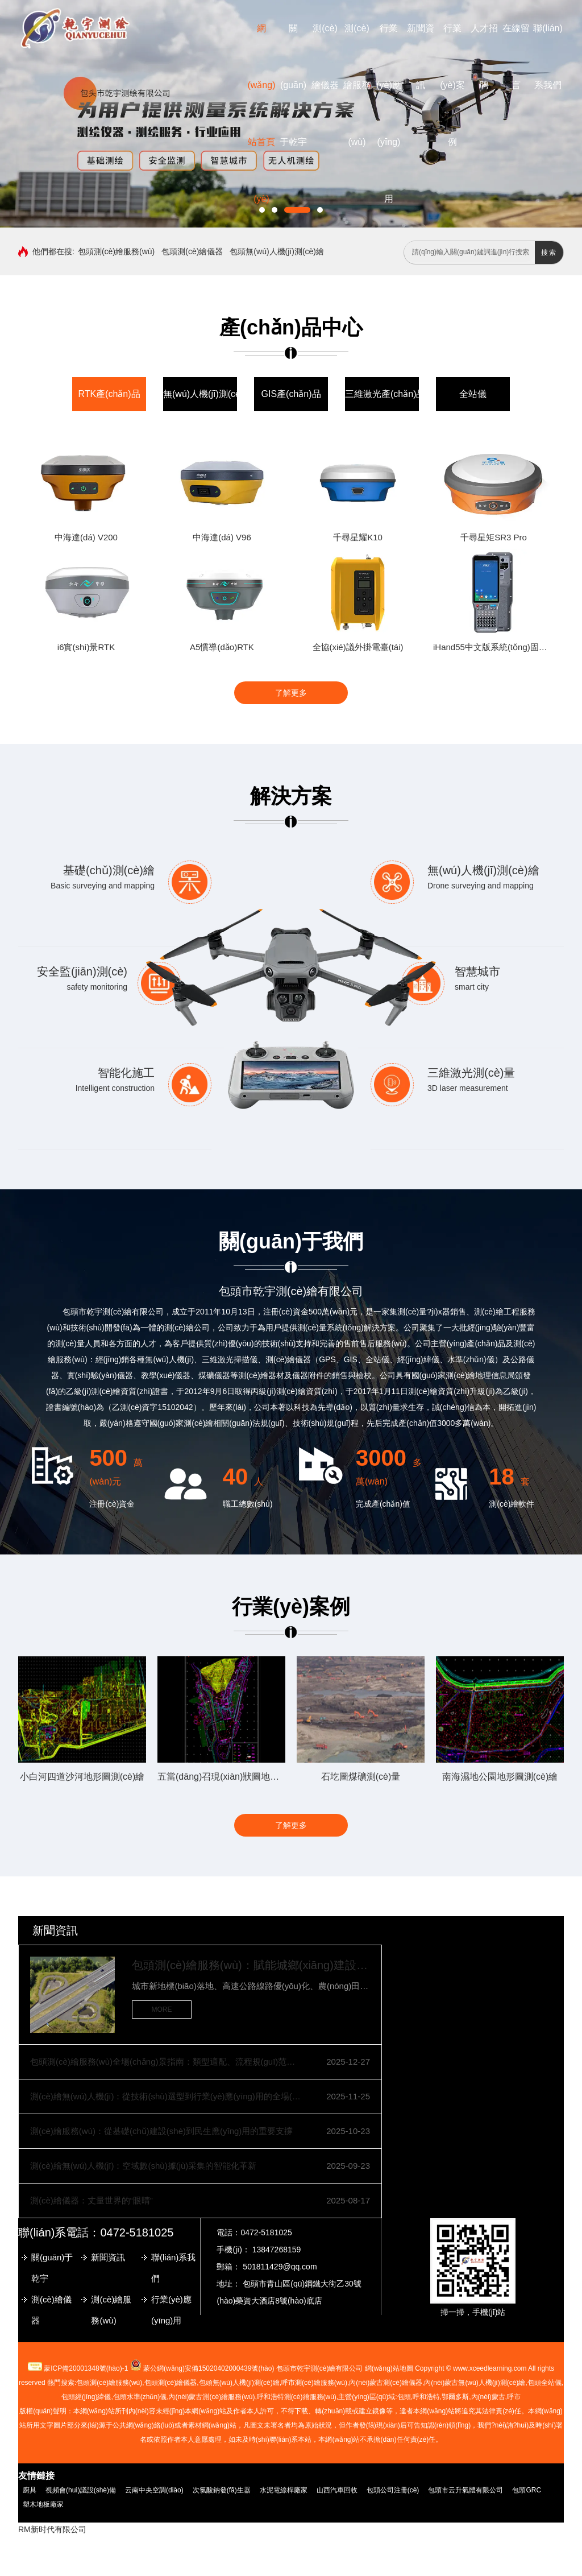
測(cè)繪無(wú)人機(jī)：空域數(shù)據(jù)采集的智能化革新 (143, 2165)
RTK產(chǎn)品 (109, 394)
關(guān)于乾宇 (293, 85)
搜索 (549, 253)
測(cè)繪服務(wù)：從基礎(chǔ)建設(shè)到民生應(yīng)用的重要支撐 (161, 2131)
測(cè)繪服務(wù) (357, 85)
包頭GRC (526, 2490)
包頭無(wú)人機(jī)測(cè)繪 (277, 251)
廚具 (29, 2490)
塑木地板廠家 (43, 2504)
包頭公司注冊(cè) (393, 2490)
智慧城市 (477, 971)
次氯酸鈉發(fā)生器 (222, 2490)
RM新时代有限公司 (52, 2529)
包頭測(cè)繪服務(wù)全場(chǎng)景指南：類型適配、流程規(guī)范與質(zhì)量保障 (166, 2061)
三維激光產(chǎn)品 (385, 394)
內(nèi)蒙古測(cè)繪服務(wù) (211, 2397)
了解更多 (291, 692)
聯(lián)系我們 (173, 2267)
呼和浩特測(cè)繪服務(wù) (296, 2397)
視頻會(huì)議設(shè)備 (80, 2490)
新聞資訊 (55, 1930)
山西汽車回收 (337, 2490)
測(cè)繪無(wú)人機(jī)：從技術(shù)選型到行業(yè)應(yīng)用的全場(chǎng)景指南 (166, 2096)
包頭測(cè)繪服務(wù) (116, 251)
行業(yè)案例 (452, 85)
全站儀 (473, 394)
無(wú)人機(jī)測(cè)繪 (207, 394)
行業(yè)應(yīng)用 (171, 2309)
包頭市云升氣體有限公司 (465, 2490)
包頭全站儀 (544, 2383)
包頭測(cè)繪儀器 (192, 251)
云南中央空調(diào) (154, 2490)
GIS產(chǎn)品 (291, 394)
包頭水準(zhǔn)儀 (140, 2397)
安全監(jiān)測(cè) (82, 971)
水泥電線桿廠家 (283, 2490)
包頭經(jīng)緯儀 (86, 2397)
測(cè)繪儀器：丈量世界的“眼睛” (91, 2200)
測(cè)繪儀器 (51, 2309)
